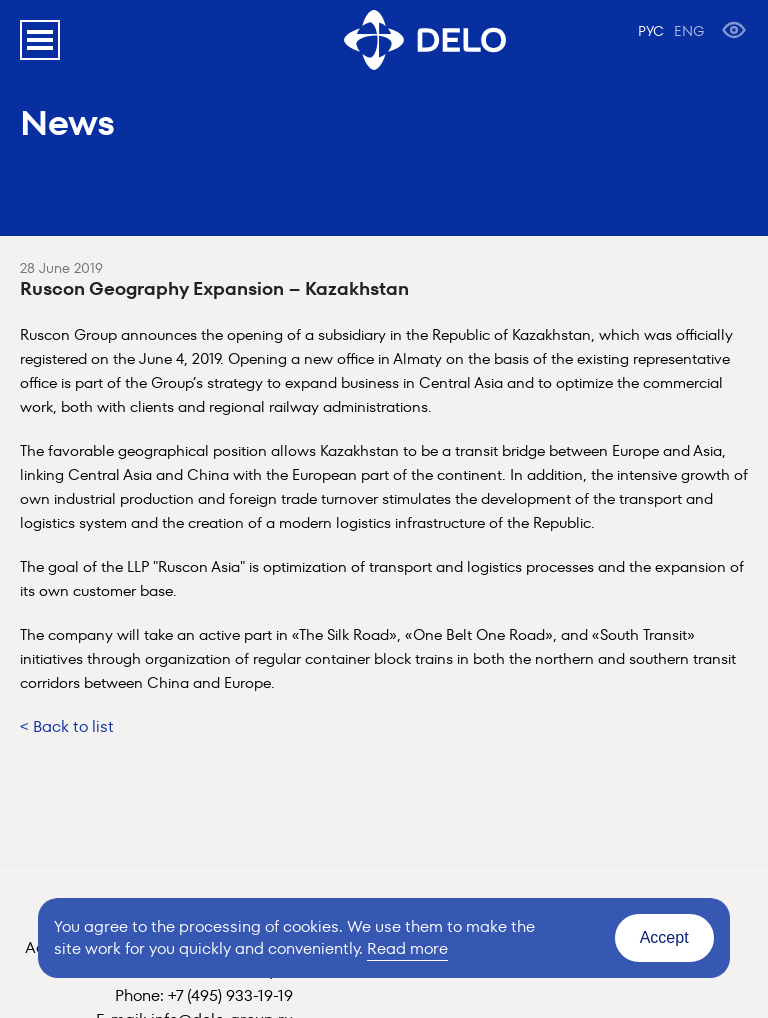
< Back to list (67, 726)
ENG (689, 31)
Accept (664, 937)
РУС (651, 31)
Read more (407, 948)
